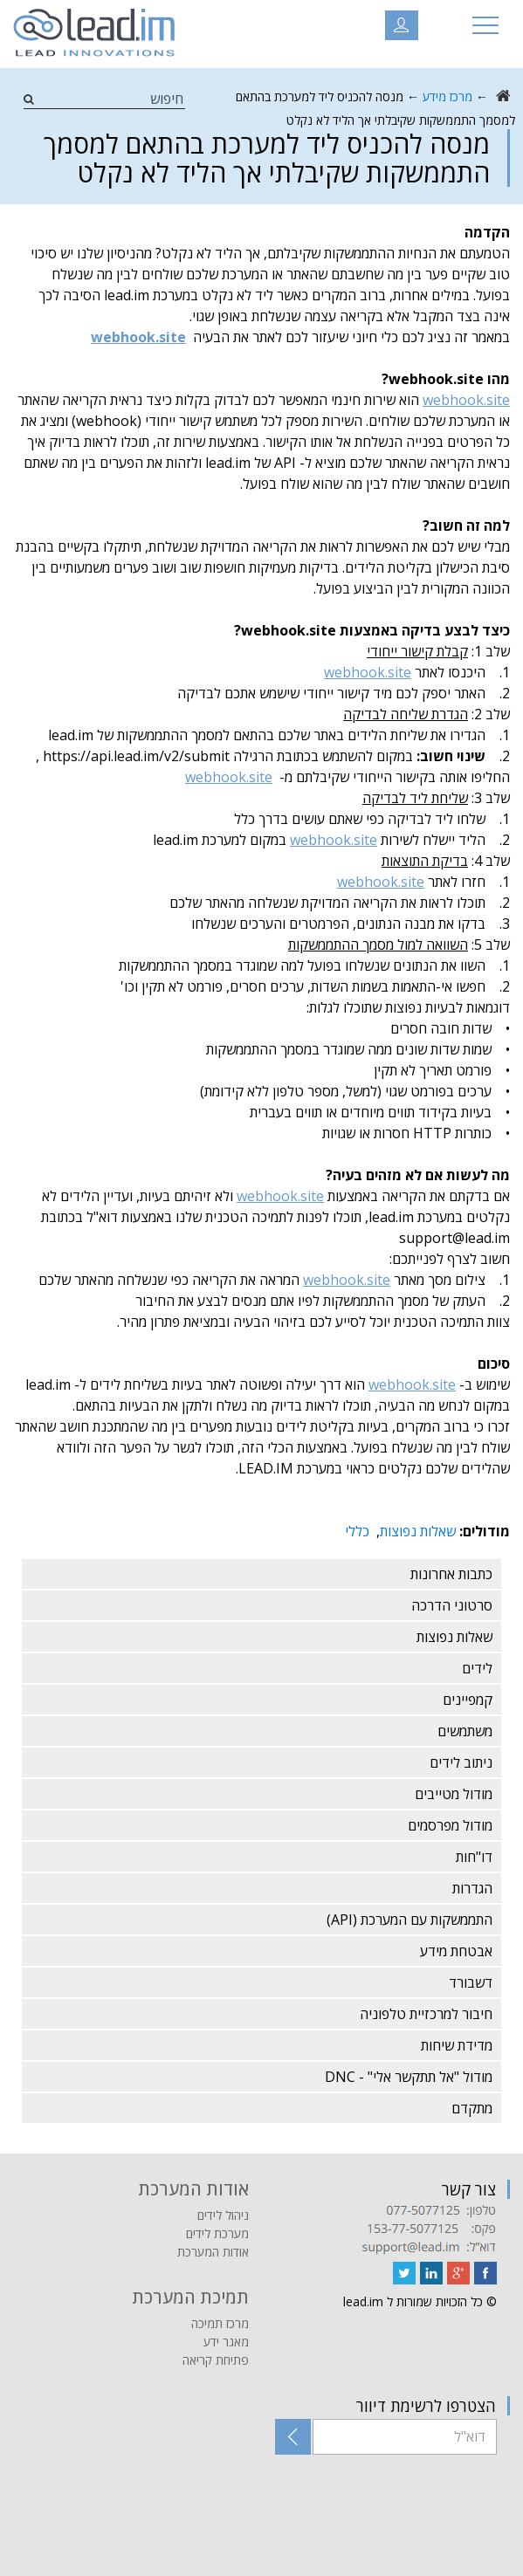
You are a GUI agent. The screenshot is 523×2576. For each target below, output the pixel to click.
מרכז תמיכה (220, 2323)
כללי (357, 1531)
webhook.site (466, 399)
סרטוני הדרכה (451, 1605)
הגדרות (472, 1888)
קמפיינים (467, 1699)
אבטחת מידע (456, 1951)
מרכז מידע (447, 96)
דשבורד (470, 1982)
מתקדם (471, 2108)
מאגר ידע (226, 2341)
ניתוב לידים (461, 1762)
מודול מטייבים (453, 1793)
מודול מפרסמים (450, 1825)
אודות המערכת (213, 2251)
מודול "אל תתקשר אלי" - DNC (408, 2076)
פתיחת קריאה (215, 2360)
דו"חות (474, 1856)
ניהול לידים (223, 2215)
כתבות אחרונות (451, 1573)
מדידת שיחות (456, 2045)
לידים (477, 1668)
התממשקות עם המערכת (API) (409, 1919)
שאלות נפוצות (418, 1531)
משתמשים (464, 1731)
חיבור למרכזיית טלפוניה (426, 2013)
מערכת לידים (217, 2233)
